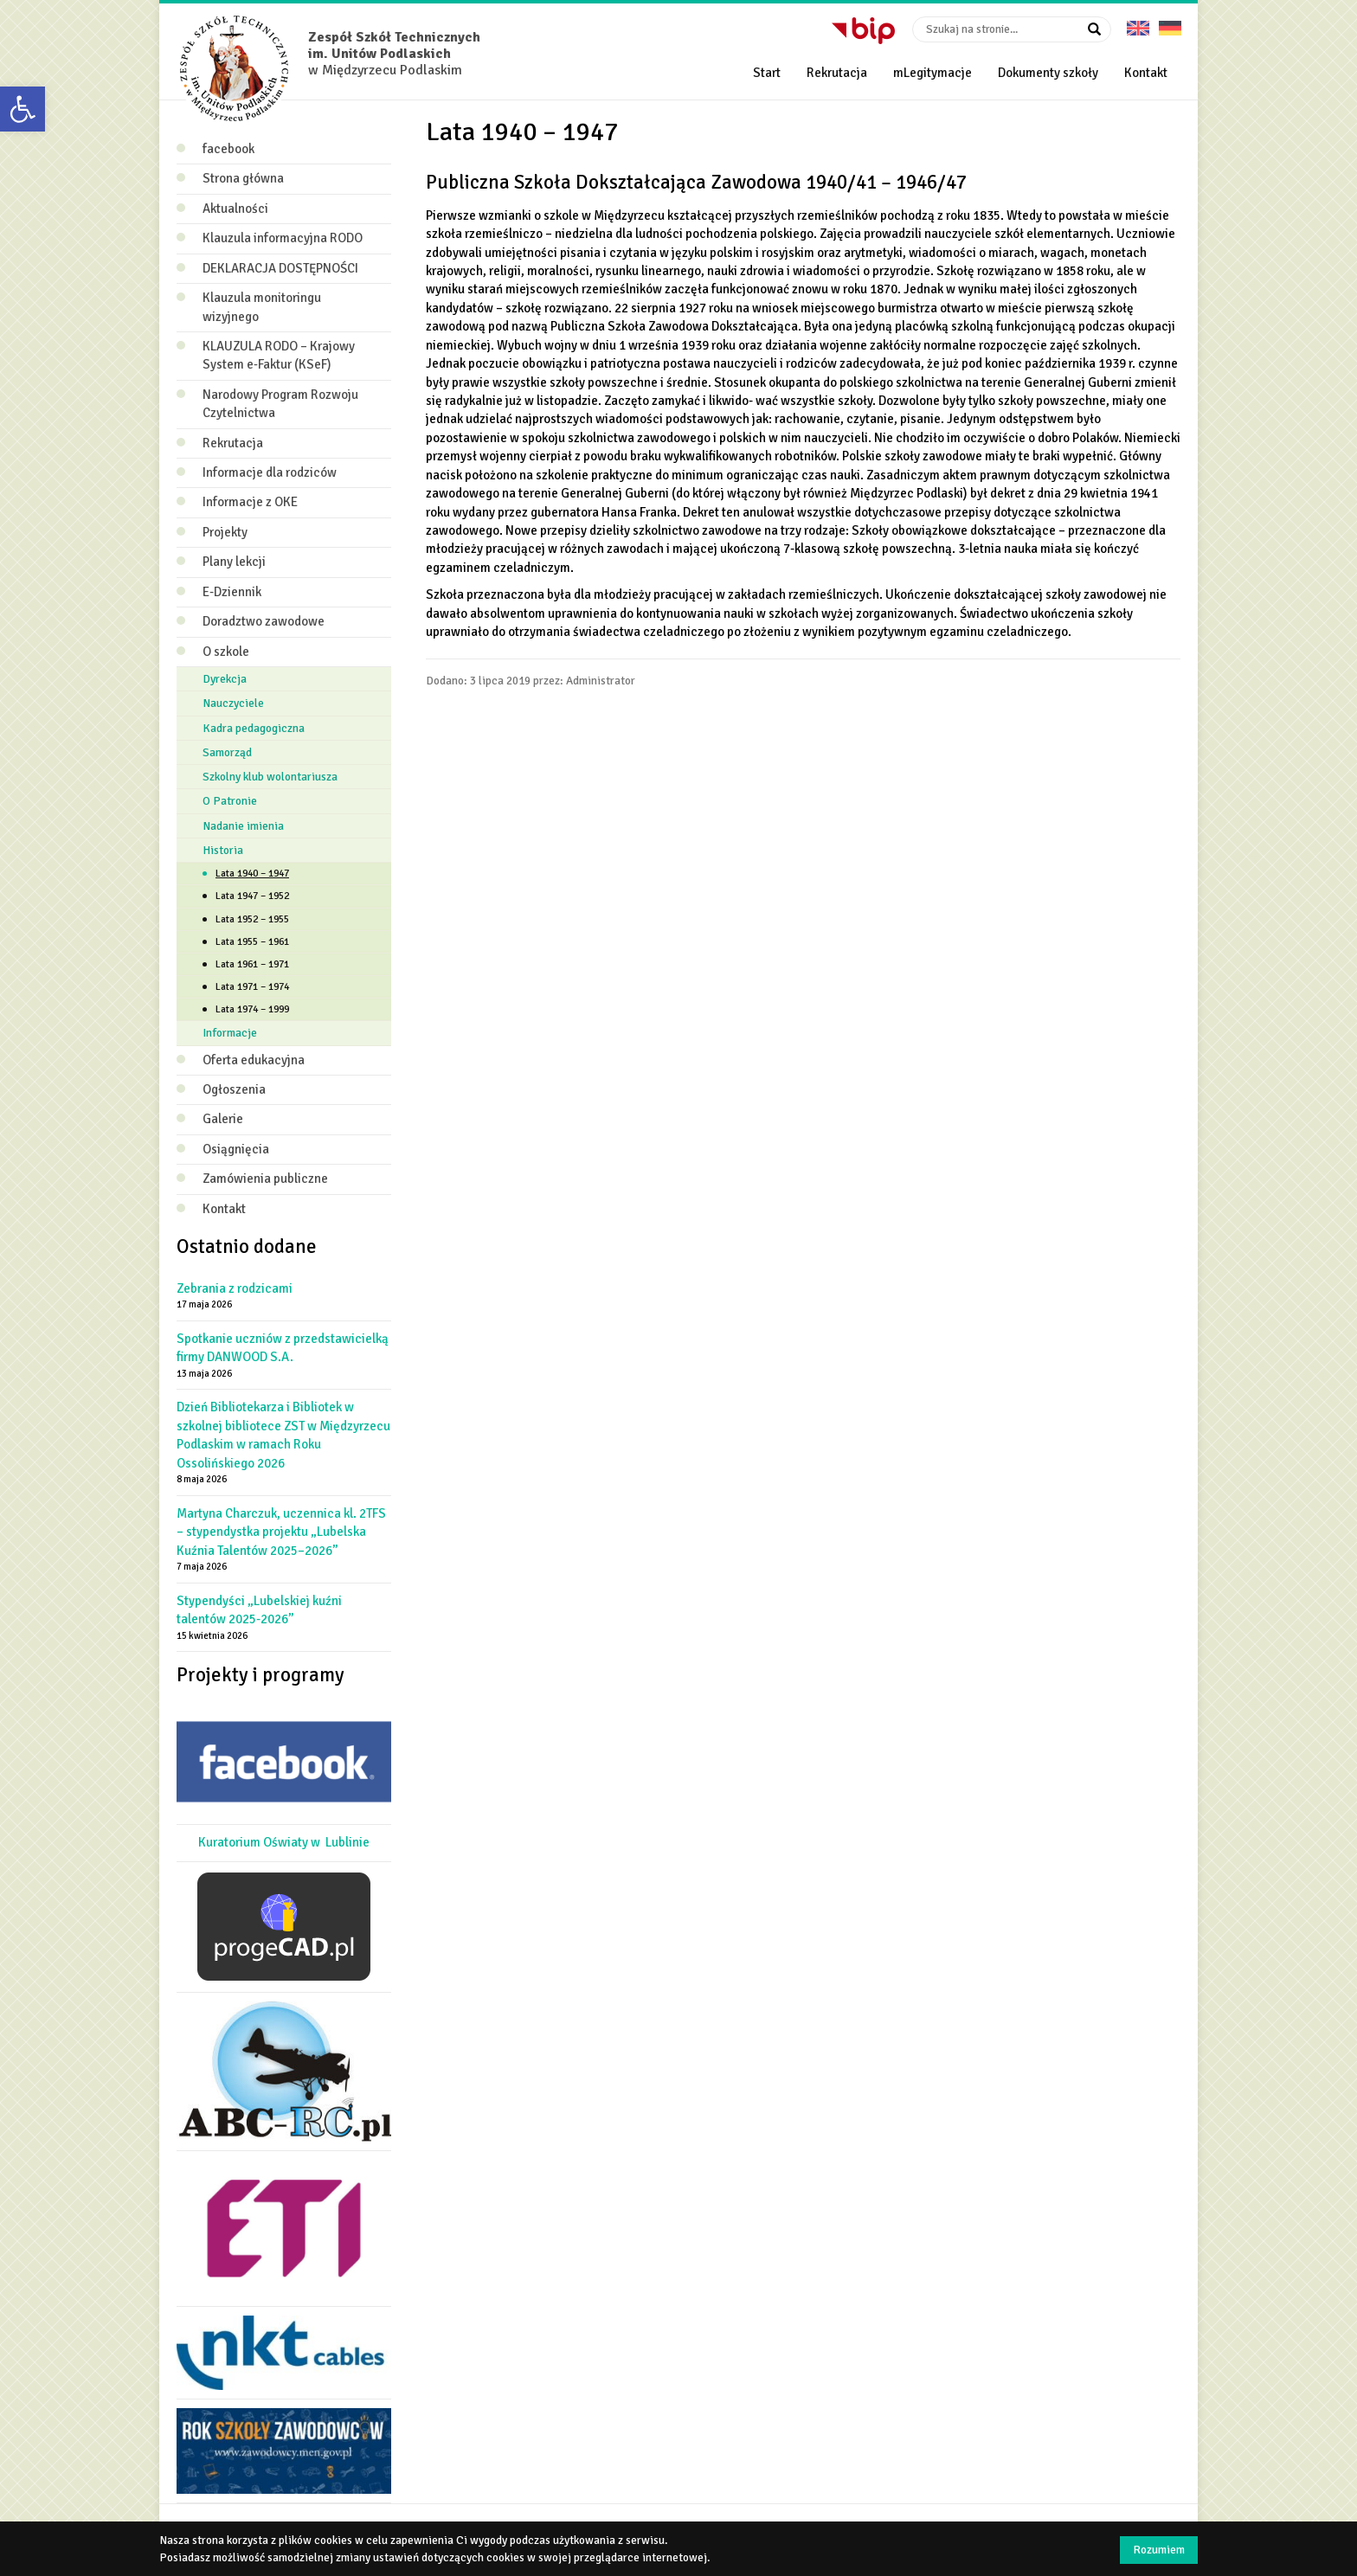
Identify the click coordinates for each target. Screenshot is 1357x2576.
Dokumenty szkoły (1048, 72)
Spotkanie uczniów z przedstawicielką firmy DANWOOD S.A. (283, 1348)
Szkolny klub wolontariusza (270, 776)
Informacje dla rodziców (270, 472)
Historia (223, 850)
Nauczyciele (233, 703)
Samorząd (227, 752)
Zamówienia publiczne (265, 1178)
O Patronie (230, 800)
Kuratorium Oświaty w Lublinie (284, 1842)
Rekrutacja (837, 72)
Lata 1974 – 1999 (252, 1009)
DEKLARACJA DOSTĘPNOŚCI (280, 268)
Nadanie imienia (243, 826)
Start (767, 72)
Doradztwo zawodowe (264, 621)
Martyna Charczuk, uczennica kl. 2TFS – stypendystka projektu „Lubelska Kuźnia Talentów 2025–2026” (281, 1532)
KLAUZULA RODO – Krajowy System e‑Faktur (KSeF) (279, 355)
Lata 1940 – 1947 (252, 873)
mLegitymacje (932, 72)
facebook (228, 149)
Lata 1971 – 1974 (252, 986)
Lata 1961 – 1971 (252, 964)
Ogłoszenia (234, 1089)
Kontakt (1145, 72)
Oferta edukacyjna (254, 1060)
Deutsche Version (1170, 22)
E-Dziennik (232, 592)
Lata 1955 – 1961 (252, 941)
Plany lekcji (234, 561)
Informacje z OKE (250, 502)
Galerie (223, 1119)
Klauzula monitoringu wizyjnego (262, 307)
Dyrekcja (225, 678)
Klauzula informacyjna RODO (283, 238)
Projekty (225, 532)
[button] (22, 109)
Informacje (230, 1032)
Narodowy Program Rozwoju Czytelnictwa (280, 404)
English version (1138, 22)
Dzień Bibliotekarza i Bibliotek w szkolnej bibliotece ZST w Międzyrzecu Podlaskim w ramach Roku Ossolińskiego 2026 (283, 1434)
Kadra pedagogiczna (254, 728)
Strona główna (243, 178)
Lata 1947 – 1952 (252, 896)
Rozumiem (1159, 2549)
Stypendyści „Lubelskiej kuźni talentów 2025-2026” (259, 1610)
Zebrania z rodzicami (235, 1288)
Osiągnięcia (236, 1149)
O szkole (226, 651)
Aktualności (235, 208)
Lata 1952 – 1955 (252, 919)
